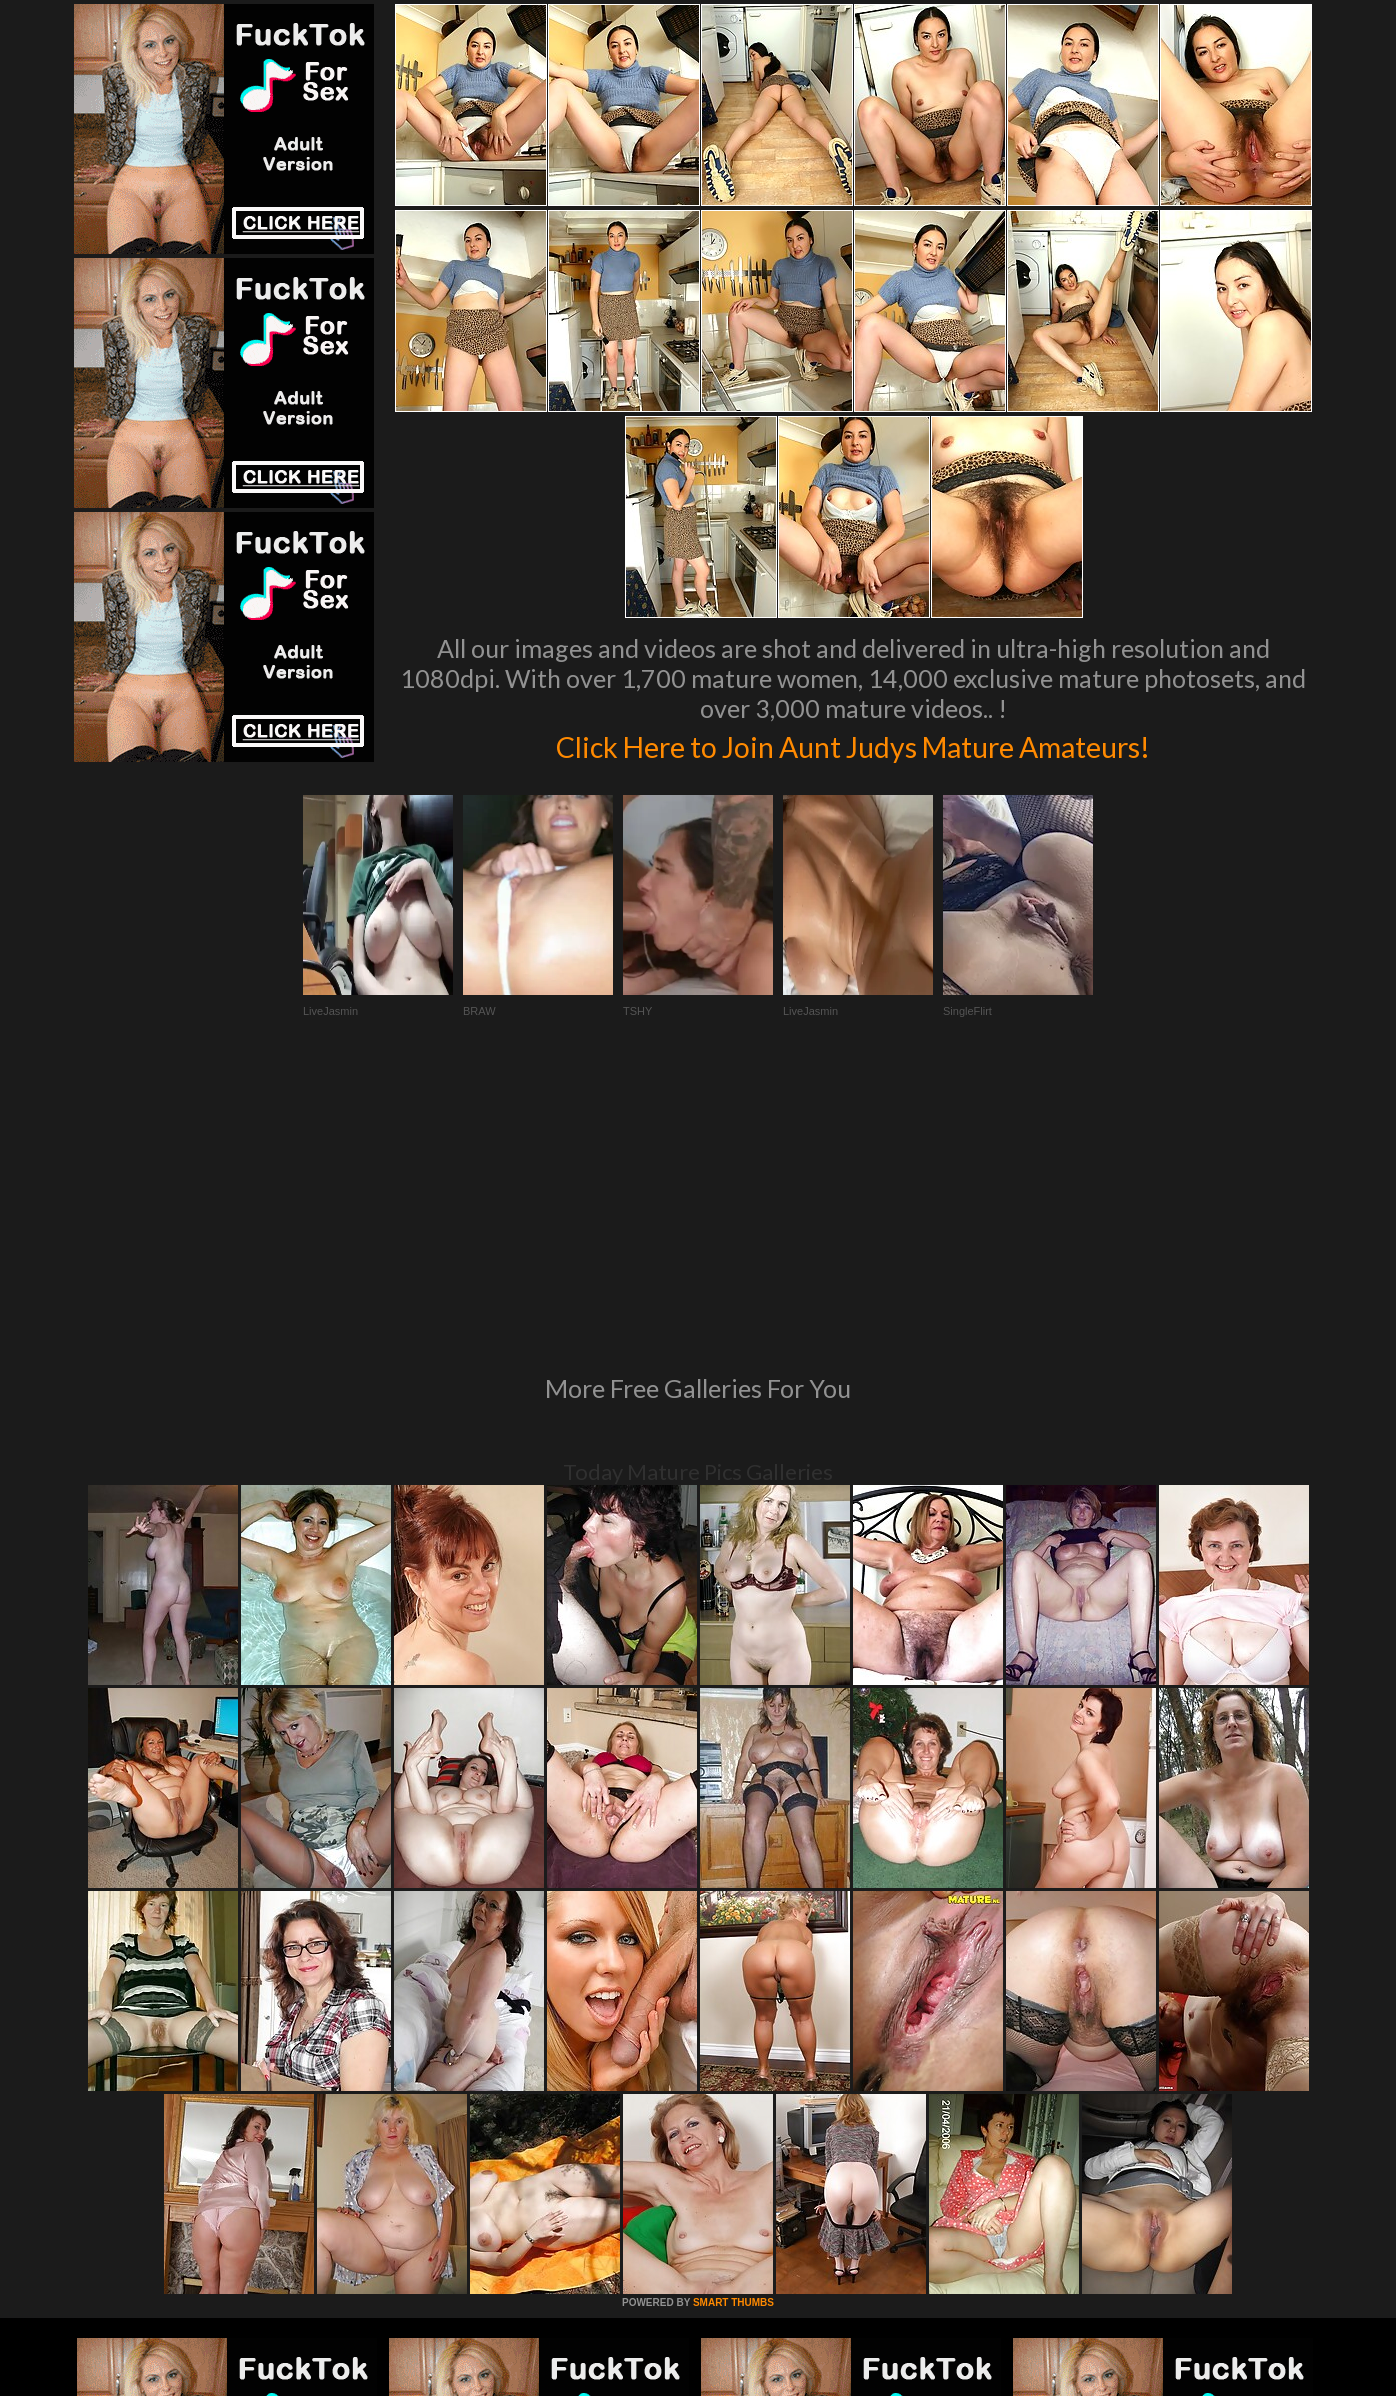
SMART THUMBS (733, 2029)
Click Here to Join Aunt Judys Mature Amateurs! (853, 744)
